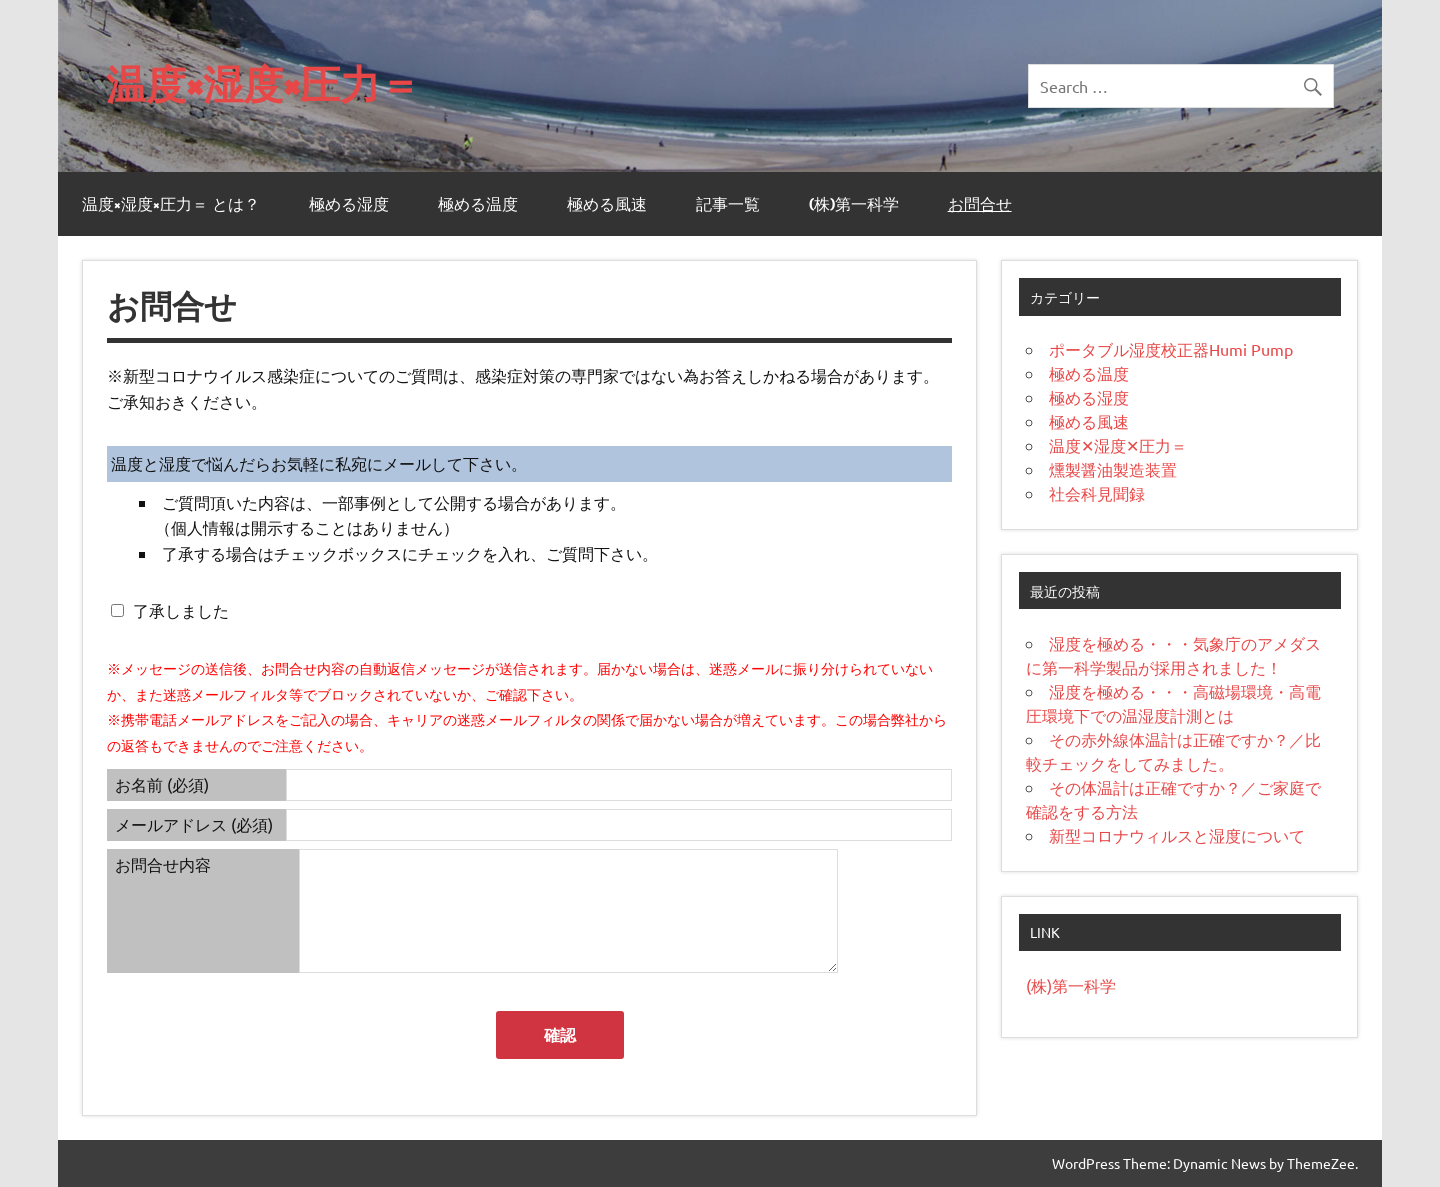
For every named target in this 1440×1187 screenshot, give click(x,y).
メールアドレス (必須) (194, 824)
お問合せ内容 (163, 864)
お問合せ (980, 204)
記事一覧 (728, 204)
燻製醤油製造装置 (1113, 469)
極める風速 (607, 204)
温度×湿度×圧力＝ (263, 83)
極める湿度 (349, 204)
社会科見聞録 (1097, 493)
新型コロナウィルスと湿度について (1177, 835)
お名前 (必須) (162, 784)
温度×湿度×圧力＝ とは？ (171, 204)
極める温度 (478, 204)
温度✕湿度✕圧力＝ (1118, 445)
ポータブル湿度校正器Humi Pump (1171, 349)
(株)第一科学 (854, 204)
